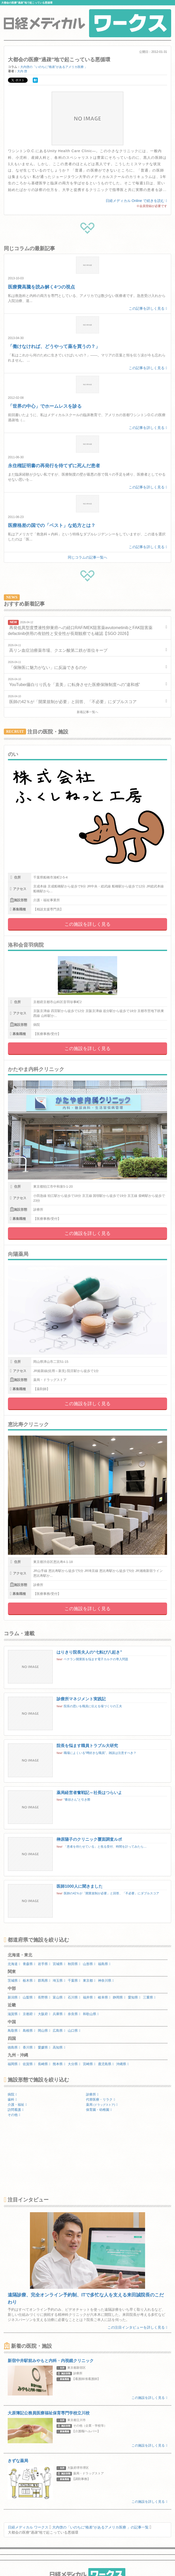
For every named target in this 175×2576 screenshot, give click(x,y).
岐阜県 (104, 1997)
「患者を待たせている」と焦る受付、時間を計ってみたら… (105, 1846)
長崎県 (44, 2064)
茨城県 (14, 1980)
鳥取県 (14, 2030)
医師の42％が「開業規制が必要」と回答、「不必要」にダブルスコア (111, 1893)
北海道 (14, 1964)
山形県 (89, 1964)
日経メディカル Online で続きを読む (136, 201)
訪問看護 (16, 2110)
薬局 (102, 2104)
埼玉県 (59, 1980)
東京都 (89, 1980)
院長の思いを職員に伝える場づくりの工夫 (93, 1706)
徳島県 (14, 2047)
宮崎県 (89, 2064)
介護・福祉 (17, 2104)
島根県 (29, 2030)
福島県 (104, 1964)
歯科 (12, 2099)
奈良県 (74, 2014)
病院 (12, 2094)
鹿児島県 (106, 2064)
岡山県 (44, 2030)
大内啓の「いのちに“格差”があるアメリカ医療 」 (54, 67)
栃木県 (29, 1980)
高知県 (59, 2047)
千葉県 (74, 1980)
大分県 (74, 2064)
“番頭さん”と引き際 (77, 1799)
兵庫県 (59, 2014)
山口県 (74, 2030)
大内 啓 (22, 71)
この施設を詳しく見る (87, 924)
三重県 (149, 1997)
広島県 (59, 2030)
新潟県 (14, 1997)
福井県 (89, 1997)
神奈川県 (106, 1980)
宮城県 (59, 1964)
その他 (14, 2115)
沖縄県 (122, 2064)
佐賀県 (29, 2064)
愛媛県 (44, 2047)
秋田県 (74, 1964)
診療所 (92, 2094)
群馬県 (44, 1980)
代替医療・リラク (100, 2099)
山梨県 (29, 1997)
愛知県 (134, 1997)
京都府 (29, 2014)
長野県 (44, 1997)
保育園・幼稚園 (99, 2110)
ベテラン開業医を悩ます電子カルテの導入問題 (96, 1659)
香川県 (29, 2047)
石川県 (74, 1997)
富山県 (59, 1997)
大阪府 (44, 2014)
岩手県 (44, 1964)
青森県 (29, 1964)
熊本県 (59, 2064)
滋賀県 (14, 2014)
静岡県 (119, 1997)
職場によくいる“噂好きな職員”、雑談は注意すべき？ (100, 1753)
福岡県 (14, 2064)
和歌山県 (91, 2014)
